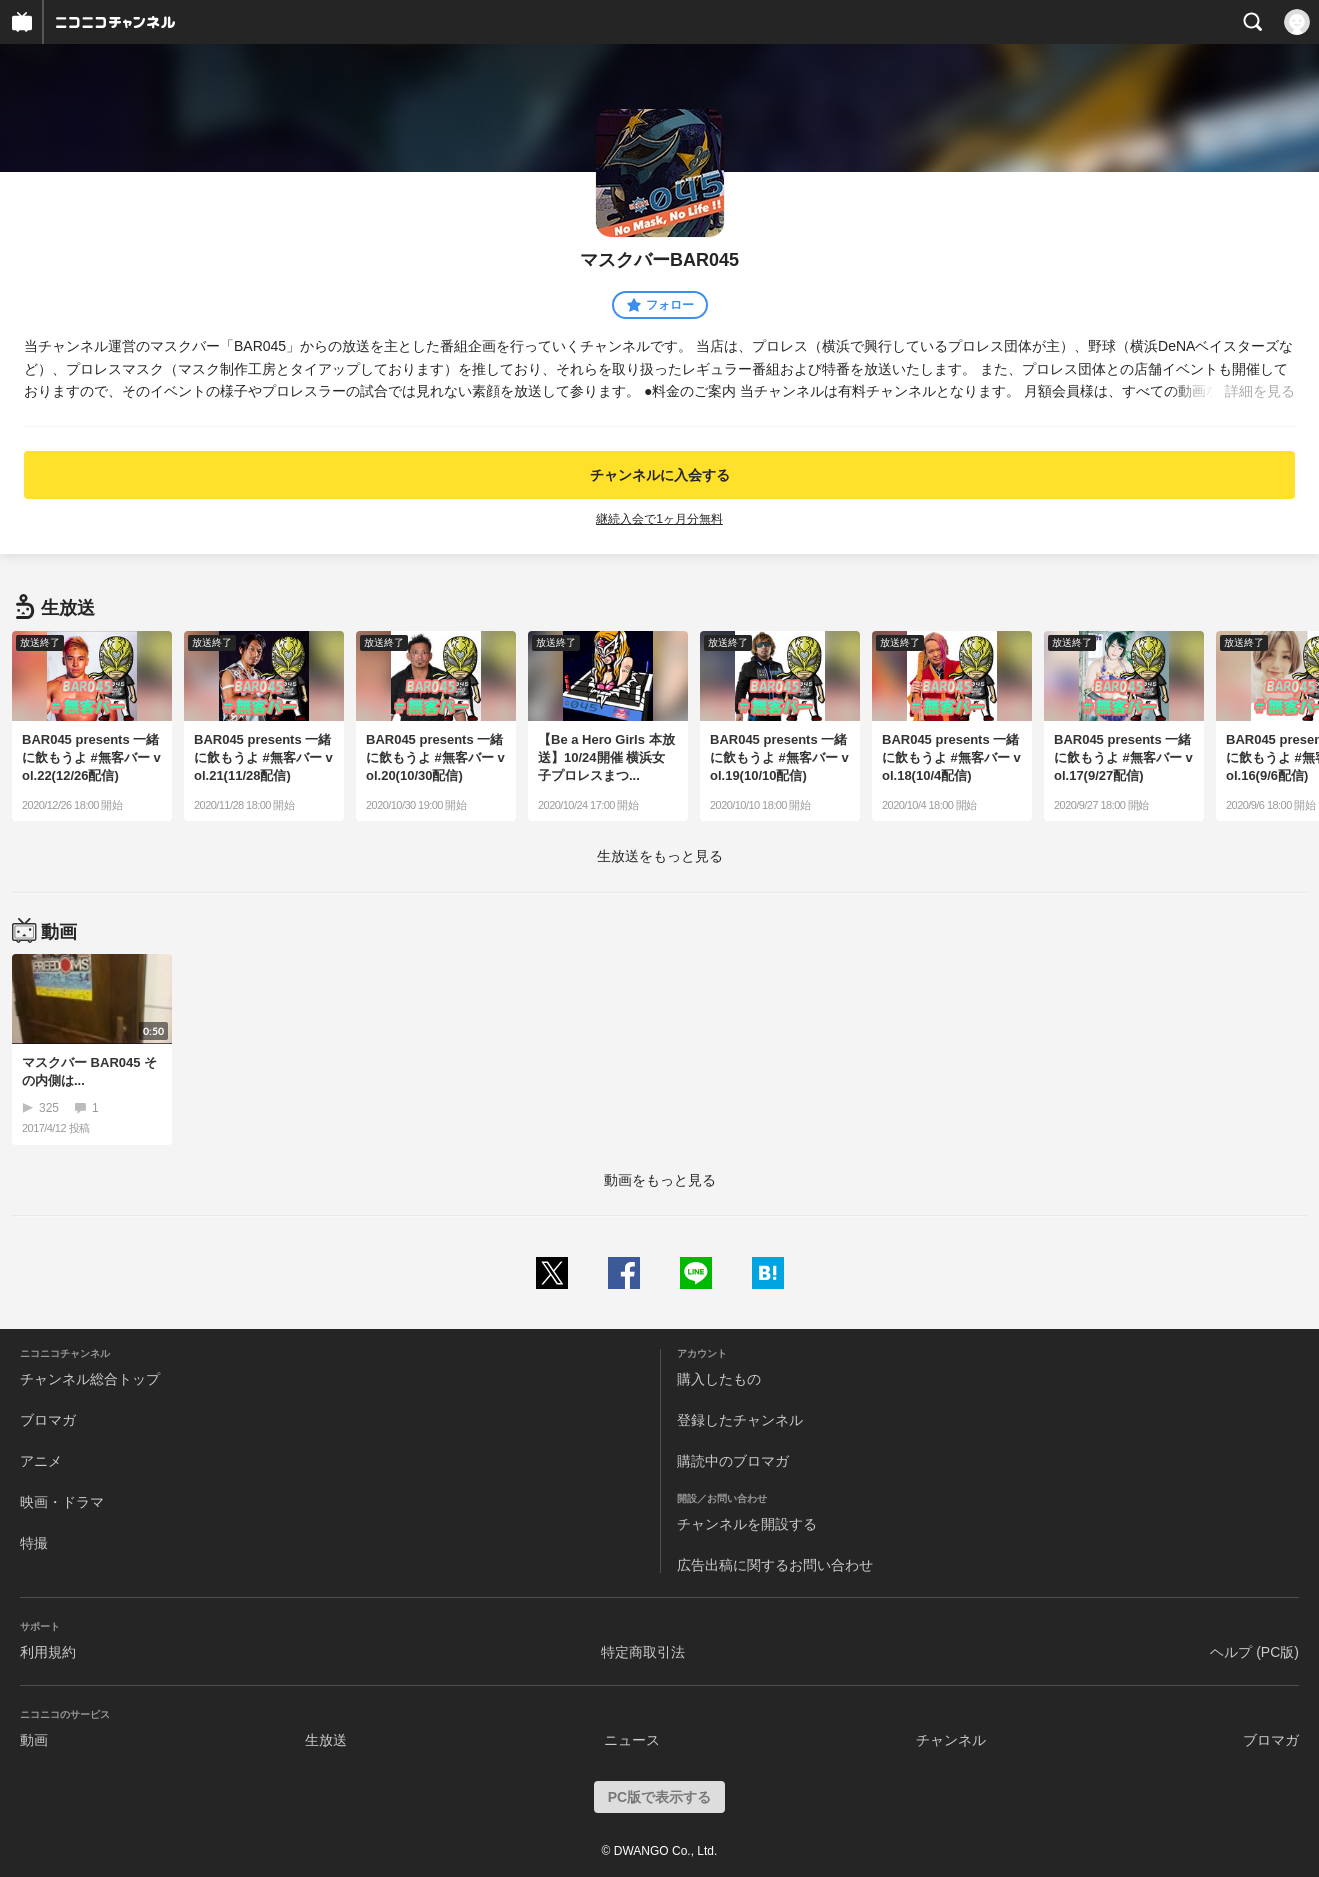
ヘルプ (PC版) (1254, 1652)
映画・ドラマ (62, 1502)
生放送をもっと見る (660, 856)
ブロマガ (48, 1420)
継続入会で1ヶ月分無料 (659, 519)
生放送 (326, 1740)
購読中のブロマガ (733, 1461)
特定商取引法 (643, 1652)
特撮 (34, 1543)
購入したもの (719, 1379)
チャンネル (951, 1740)
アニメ (41, 1461)
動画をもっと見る (660, 1180)
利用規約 (48, 1652)
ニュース (632, 1740)
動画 (34, 1740)
